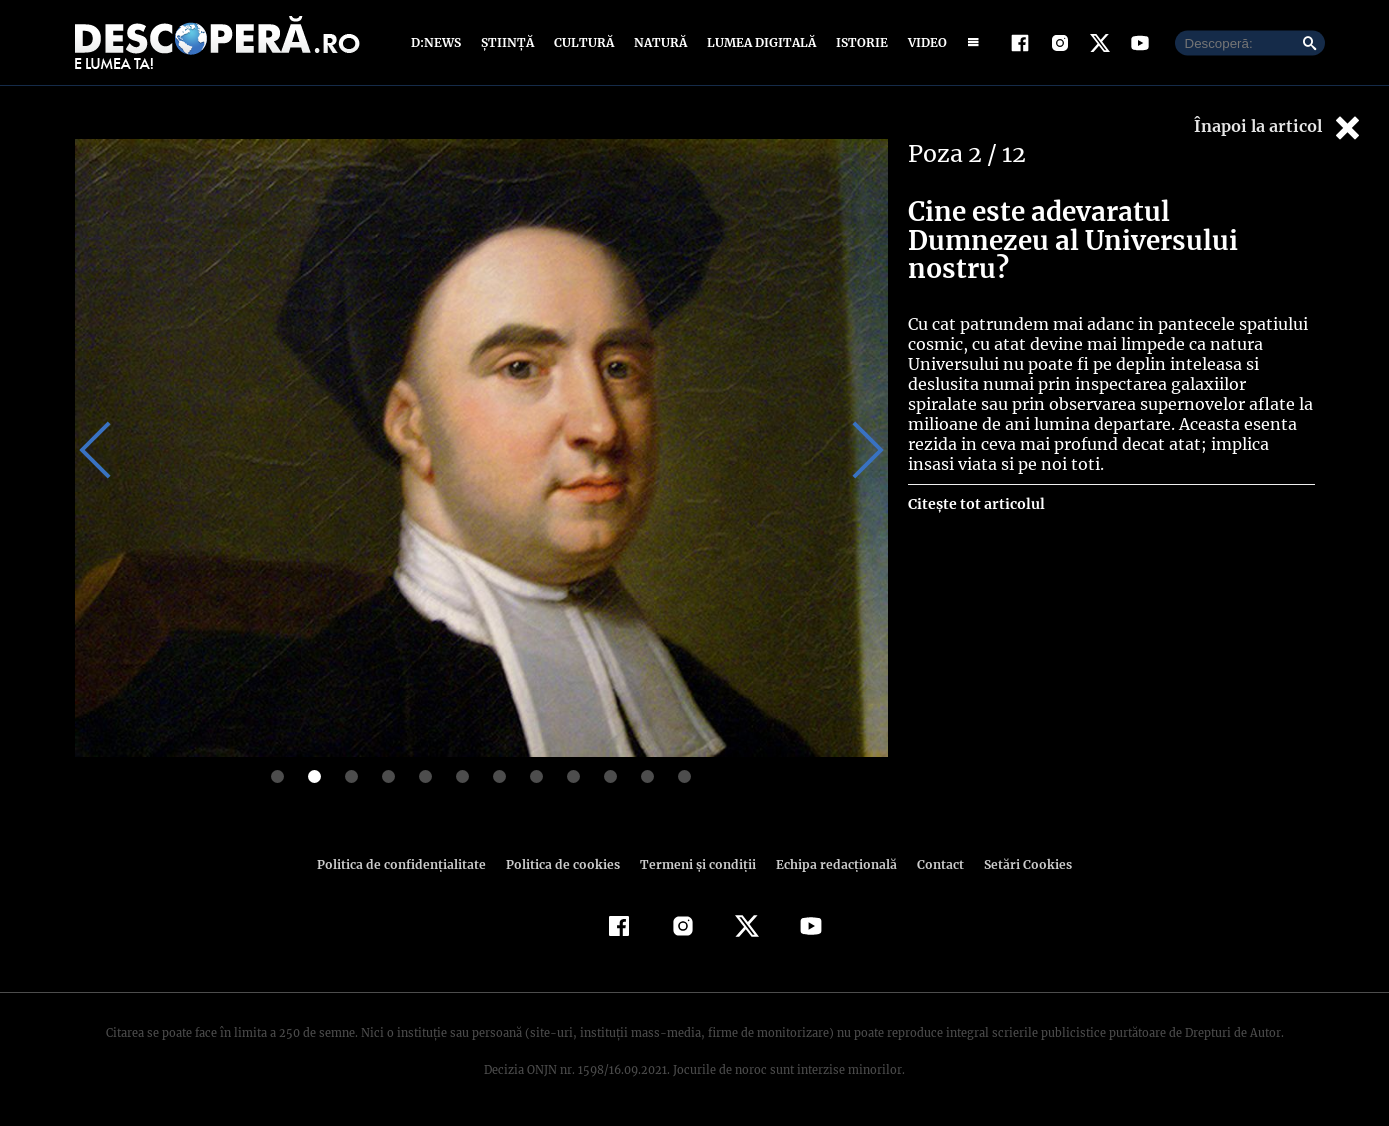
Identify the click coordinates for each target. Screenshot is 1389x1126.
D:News (439, 42)
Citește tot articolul (975, 475)
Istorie (858, 42)
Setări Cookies (1018, 864)
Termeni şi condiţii (696, 864)
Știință (508, 42)
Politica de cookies (566, 864)
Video (923, 42)
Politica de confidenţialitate (411, 864)
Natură (658, 42)
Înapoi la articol (1279, 127)
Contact (933, 864)
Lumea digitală (758, 42)
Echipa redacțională (831, 864)
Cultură (583, 42)
